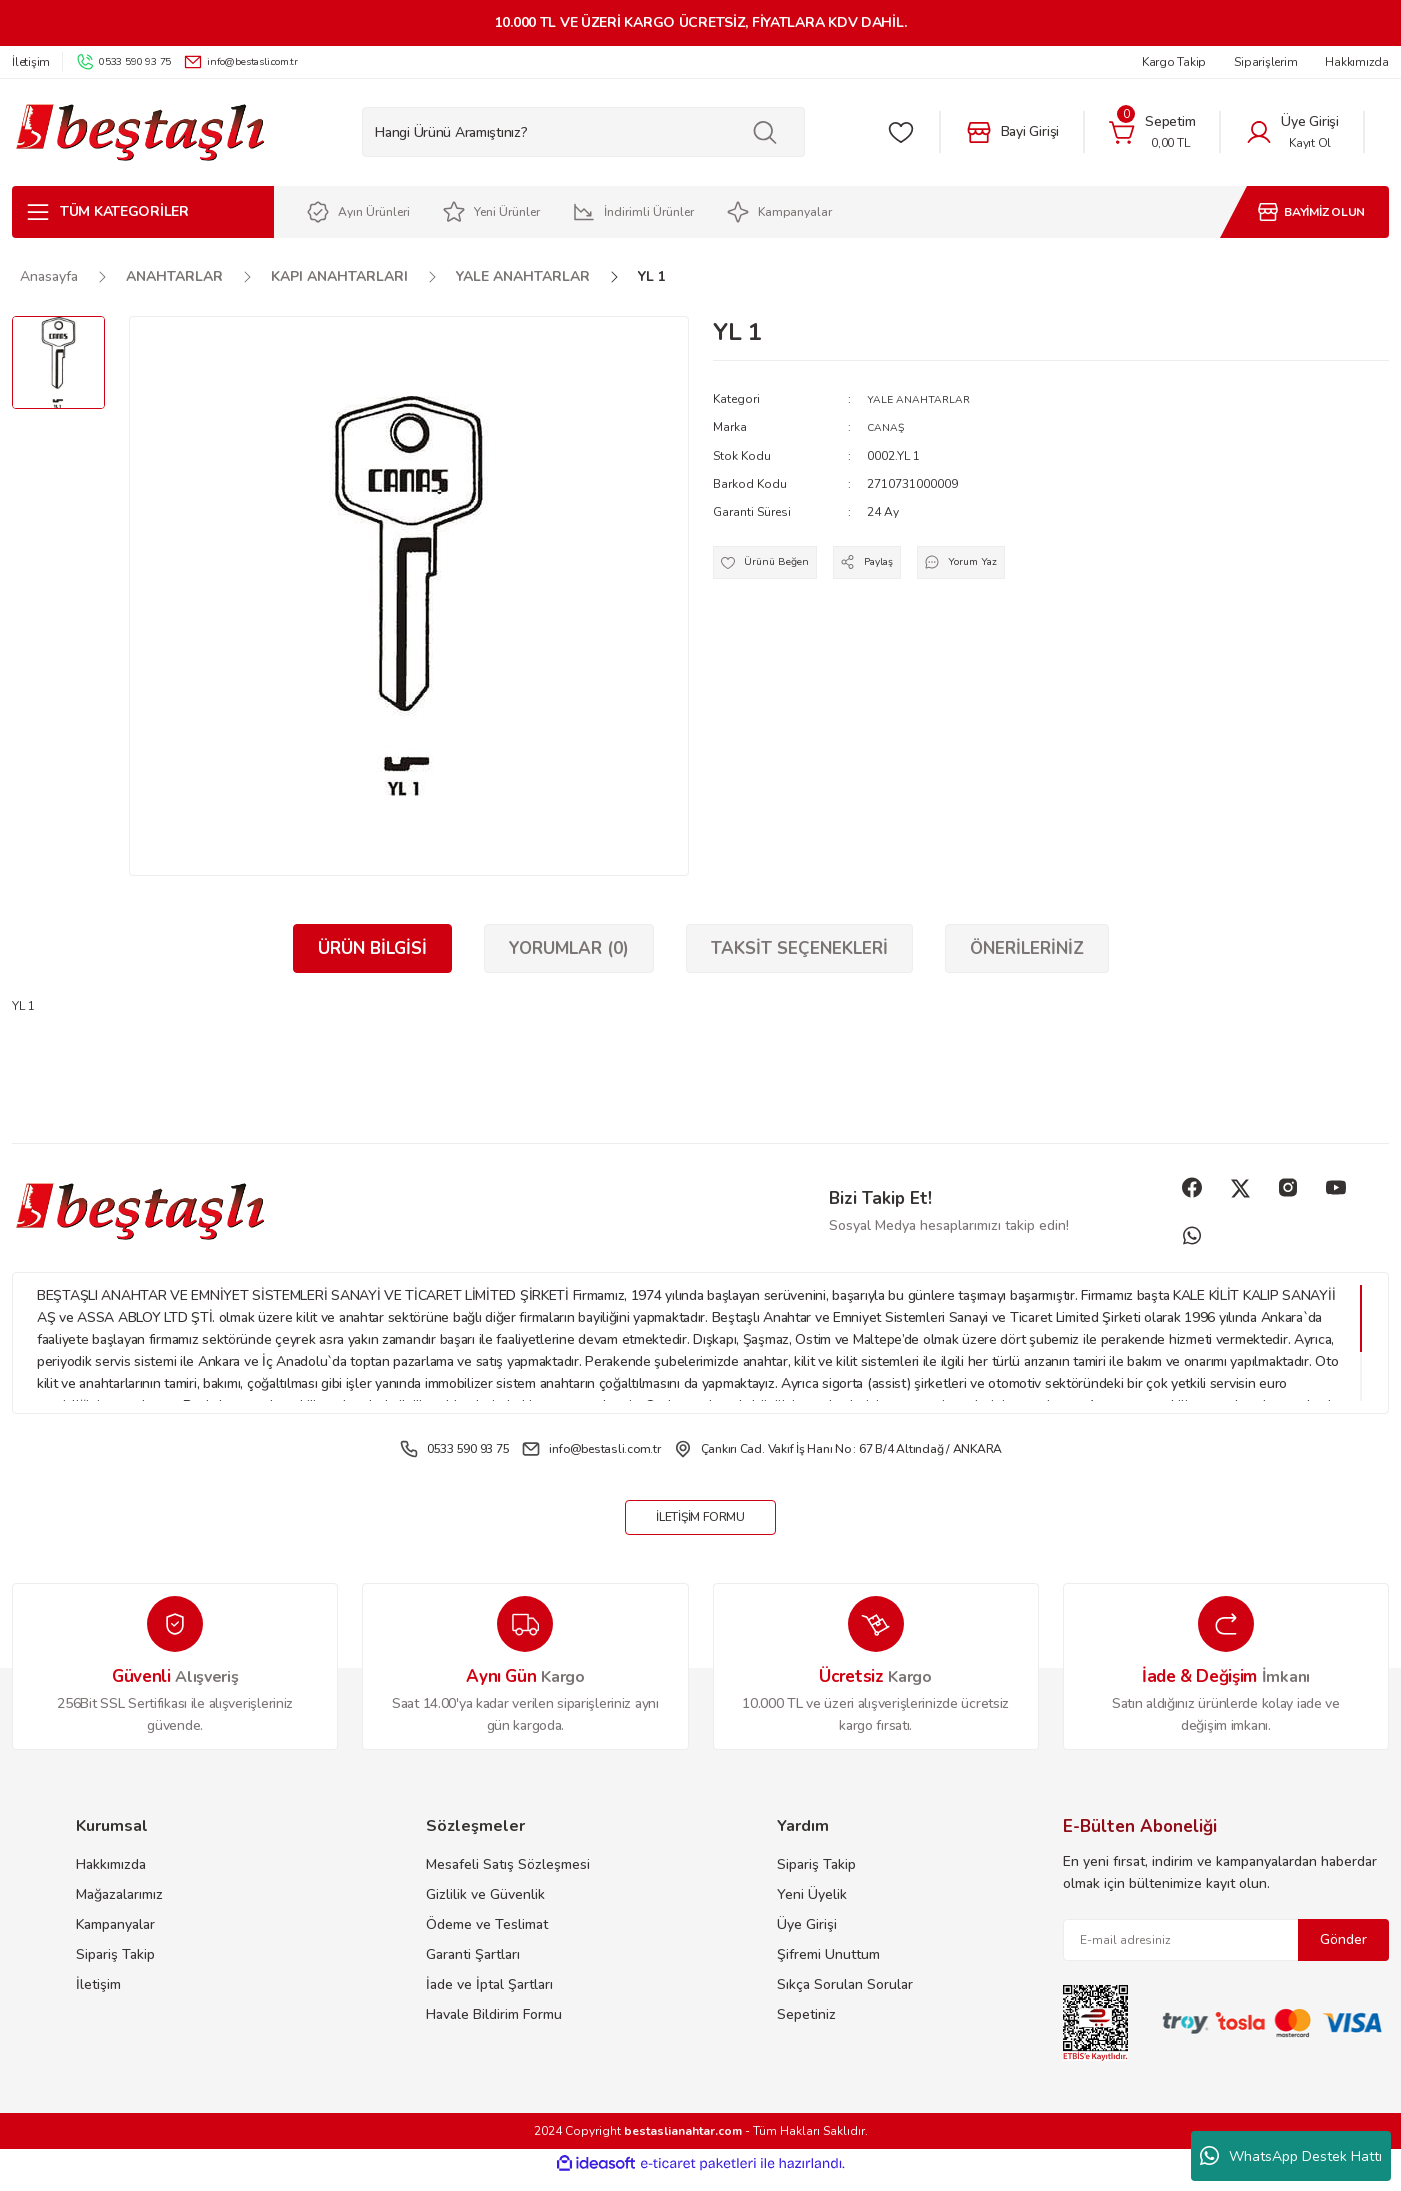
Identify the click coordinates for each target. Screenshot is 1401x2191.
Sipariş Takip (115, 1967)
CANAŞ (888, 427)
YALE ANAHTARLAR (923, 399)
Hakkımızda (111, 1877)
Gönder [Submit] (1343, 1952)
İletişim (98, 1997)
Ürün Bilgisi (372, 948)
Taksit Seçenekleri (799, 948)
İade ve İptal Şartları (489, 1997)
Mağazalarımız (119, 1907)
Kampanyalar (115, 1937)
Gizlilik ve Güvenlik (485, 1907)
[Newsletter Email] (1226, 1953)
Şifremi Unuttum (828, 1967)
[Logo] (139, 132)
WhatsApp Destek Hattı (1291, 2156)
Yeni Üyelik (812, 1907)
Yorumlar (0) (569, 948)
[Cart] (1152, 132)
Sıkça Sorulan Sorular (845, 1997)
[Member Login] (1292, 132)
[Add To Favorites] (773, 568)
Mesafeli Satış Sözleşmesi (508, 1877)
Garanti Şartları (473, 1967)
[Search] (583, 132)
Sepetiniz (806, 2027)
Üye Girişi (807, 1937)
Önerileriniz (1027, 948)
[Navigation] (143, 212)
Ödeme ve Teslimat (487, 1937)
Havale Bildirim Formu (494, 2027)
